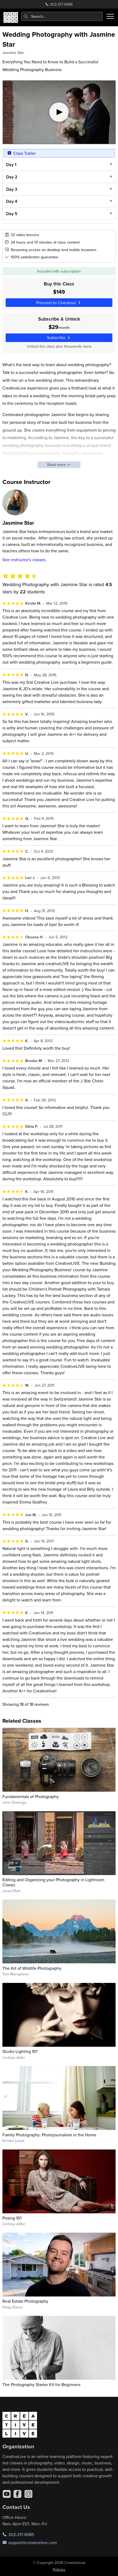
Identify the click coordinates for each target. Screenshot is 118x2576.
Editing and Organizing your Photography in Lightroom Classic (53, 1882)
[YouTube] (6, 2494)
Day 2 (11, 177)
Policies (59, 2569)
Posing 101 (11, 2218)
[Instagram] (28, 2494)
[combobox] (62, 16)
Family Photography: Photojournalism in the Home (49, 2135)
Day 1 (11, 164)
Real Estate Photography (25, 2301)
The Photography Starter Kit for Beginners (41, 2384)
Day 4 (11, 202)
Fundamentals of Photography (30, 1796)
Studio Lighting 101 (19, 2051)
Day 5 (11, 214)
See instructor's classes (24, 560)
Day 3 (11, 189)
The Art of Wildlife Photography (31, 1968)
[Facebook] (17, 2494)
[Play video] (59, 112)
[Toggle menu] (110, 16)
